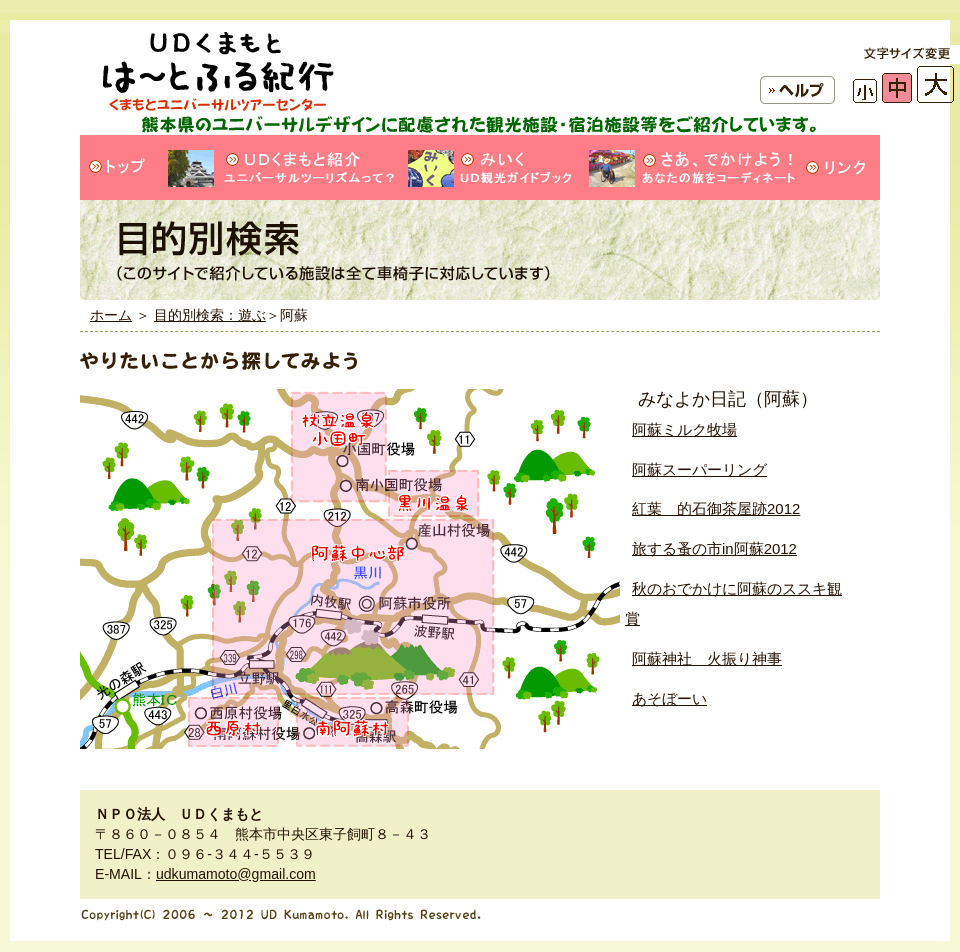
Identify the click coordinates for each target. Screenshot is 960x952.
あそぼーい (669, 698)
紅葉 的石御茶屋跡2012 (716, 508)
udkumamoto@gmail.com (236, 874)
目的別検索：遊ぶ (210, 315)
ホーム (111, 315)
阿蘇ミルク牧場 (684, 429)
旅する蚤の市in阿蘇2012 (714, 548)
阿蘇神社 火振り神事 (707, 658)
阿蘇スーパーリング (699, 469)
